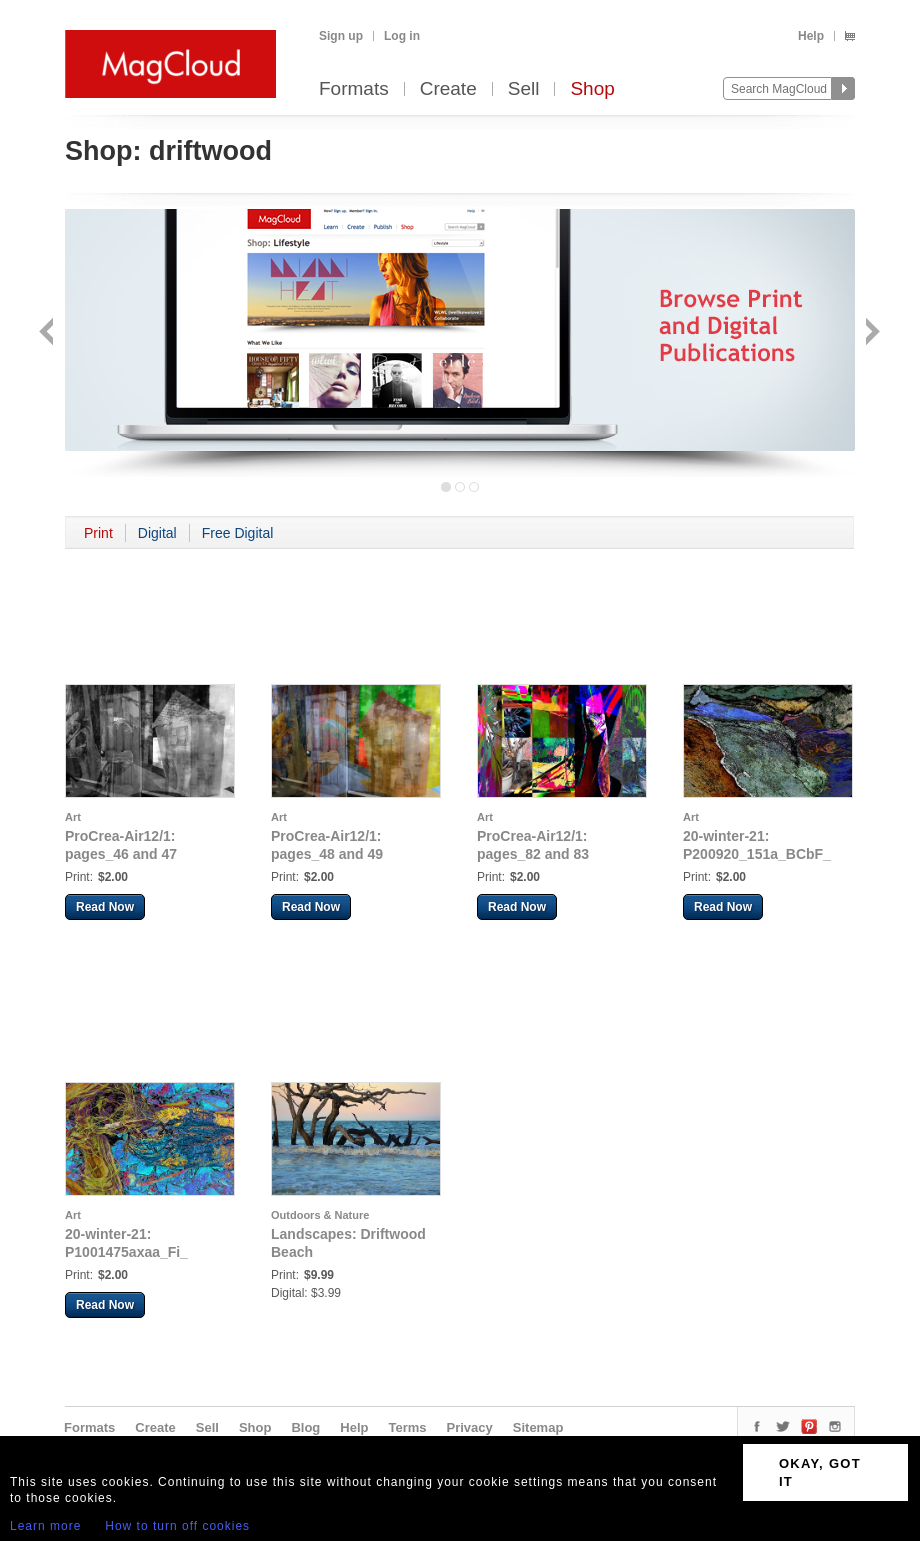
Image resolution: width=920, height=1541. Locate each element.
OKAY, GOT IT (820, 1472)
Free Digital (238, 533)
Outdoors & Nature (320, 1215)
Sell (524, 89)
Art (73, 817)
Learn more (45, 1526)
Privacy (470, 1427)
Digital (157, 533)
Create (448, 89)
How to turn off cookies (177, 1526)
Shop (592, 89)
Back (48, 333)
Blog (305, 1427)
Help (811, 36)
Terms (407, 1427)
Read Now (105, 907)
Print (98, 533)
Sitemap (538, 1427)
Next (870, 333)
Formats (354, 89)
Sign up (341, 36)
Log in (402, 36)
